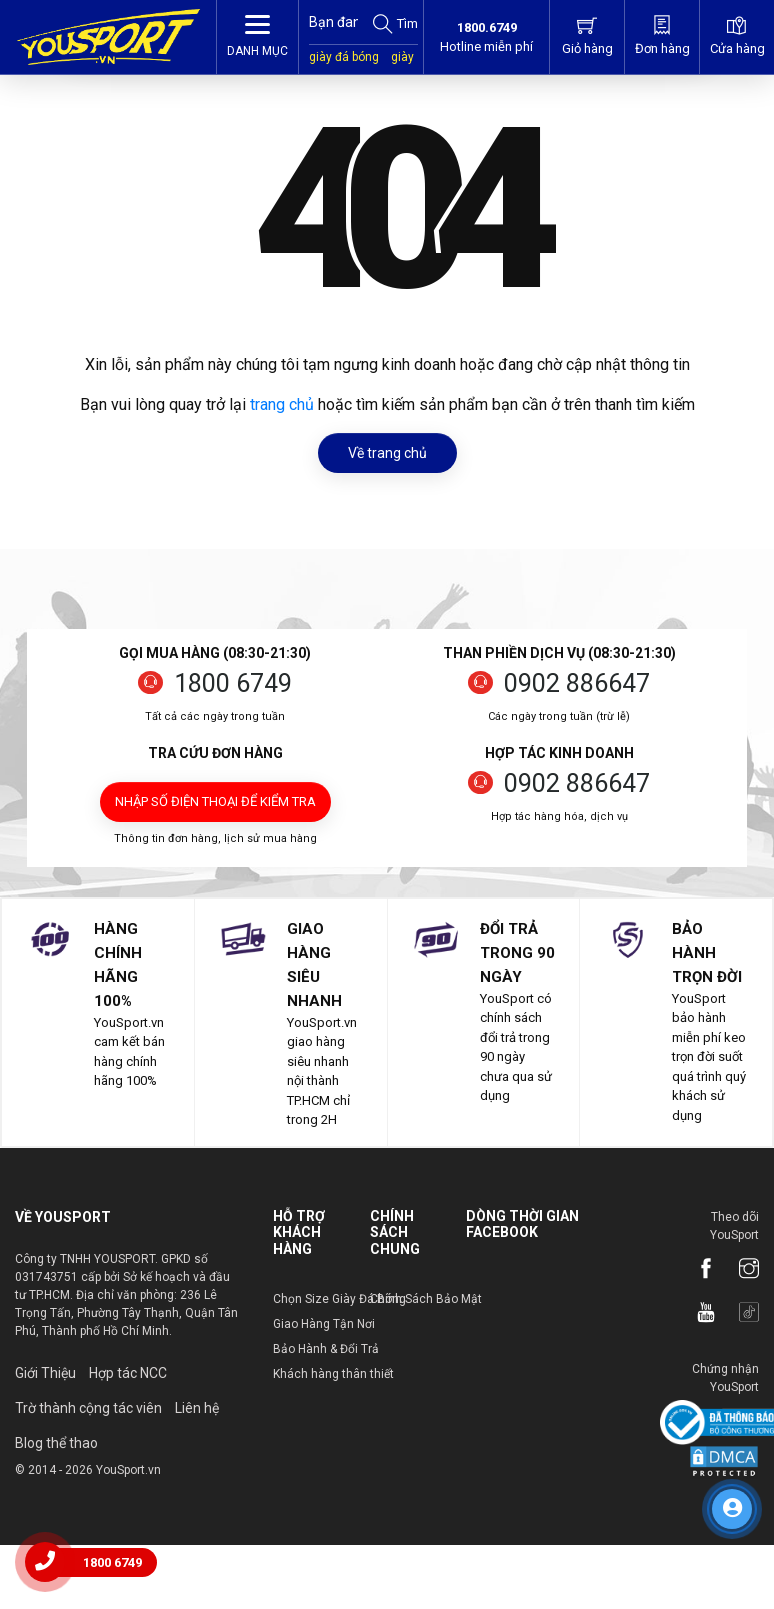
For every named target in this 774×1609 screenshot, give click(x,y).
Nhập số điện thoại (215, 801)
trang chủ (282, 404)
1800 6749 (233, 683)
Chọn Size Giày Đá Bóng (339, 1299)
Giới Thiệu (45, 1373)
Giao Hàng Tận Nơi (324, 1324)
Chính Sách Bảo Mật (426, 1299)
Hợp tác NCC (128, 1373)
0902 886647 (577, 683)
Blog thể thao (56, 1443)
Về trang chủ (387, 453)
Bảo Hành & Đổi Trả (326, 1349)
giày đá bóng (344, 57)
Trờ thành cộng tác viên (88, 1408)
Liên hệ (197, 1408)
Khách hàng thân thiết (333, 1374)
